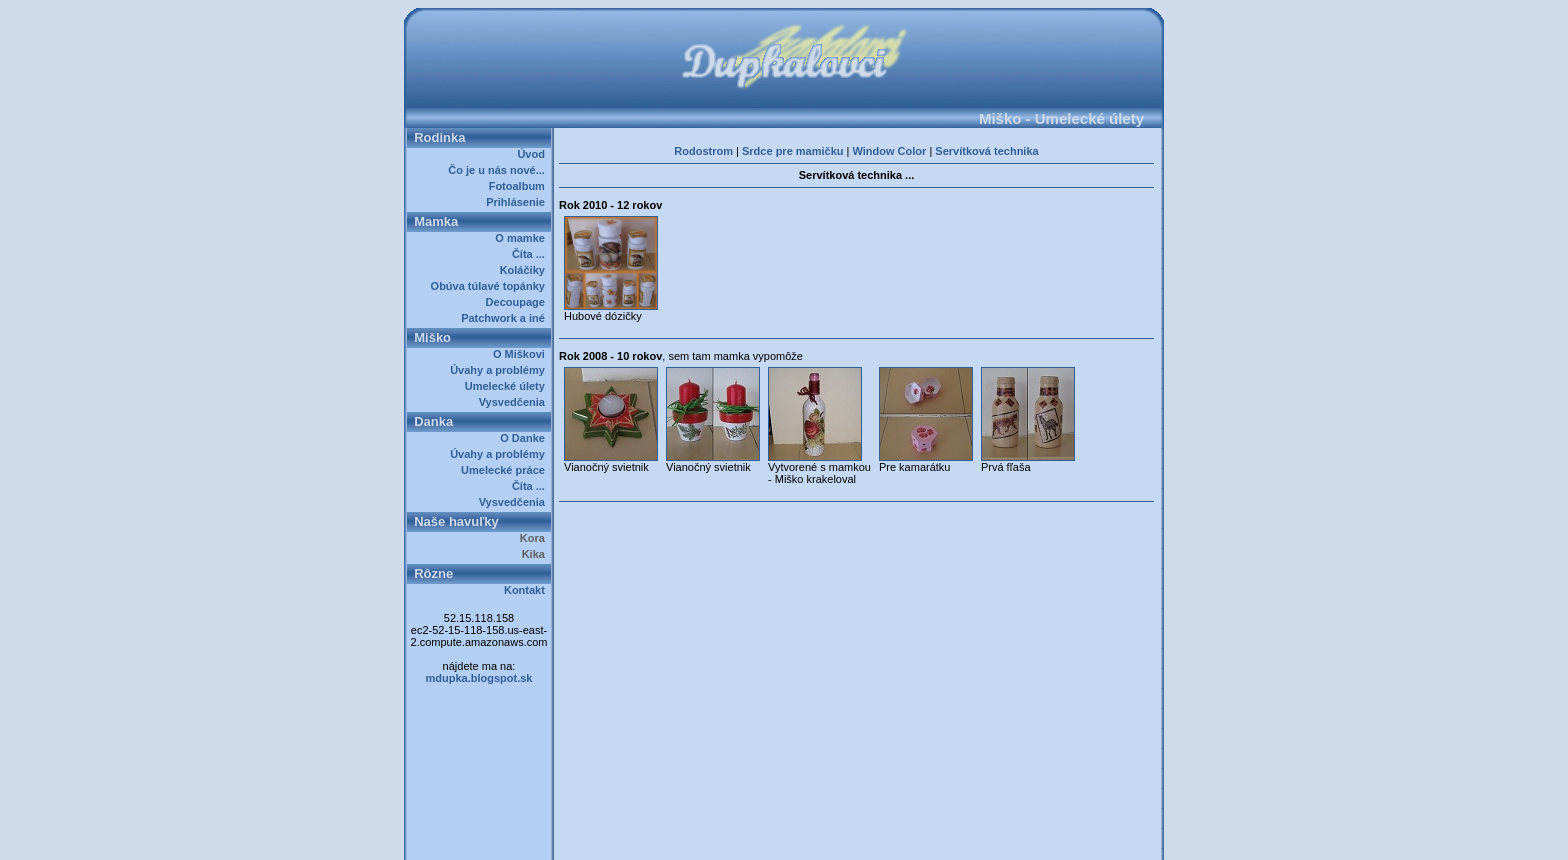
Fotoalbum (520, 186)
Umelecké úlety (508, 386)
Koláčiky (525, 270)
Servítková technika (986, 151)
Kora (535, 538)
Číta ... (531, 254)
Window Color (889, 151)
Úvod (534, 154)
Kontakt (527, 590)
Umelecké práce (506, 470)
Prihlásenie (518, 202)
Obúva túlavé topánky (491, 286)
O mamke (523, 238)
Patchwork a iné (506, 318)
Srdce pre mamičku (793, 151)
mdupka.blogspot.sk (479, 678)
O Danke (525, 438)
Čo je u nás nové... (499, 170)
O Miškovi (522, 354)
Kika (536, 554)
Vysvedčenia (515, 402)
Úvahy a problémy (500, 370)
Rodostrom (703, 151)
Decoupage (518, 302)
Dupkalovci (817, 838)
